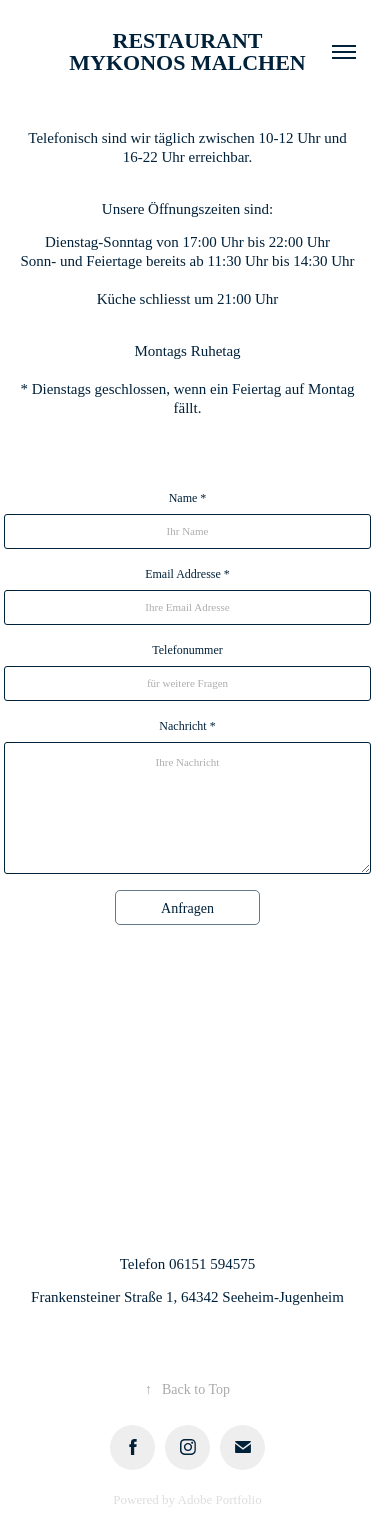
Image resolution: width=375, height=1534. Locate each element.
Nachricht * (187, 726)
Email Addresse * (187, 574)
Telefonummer (187, 650)
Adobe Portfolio (220, 1499)
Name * (188, 498)
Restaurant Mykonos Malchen (187, 51)
